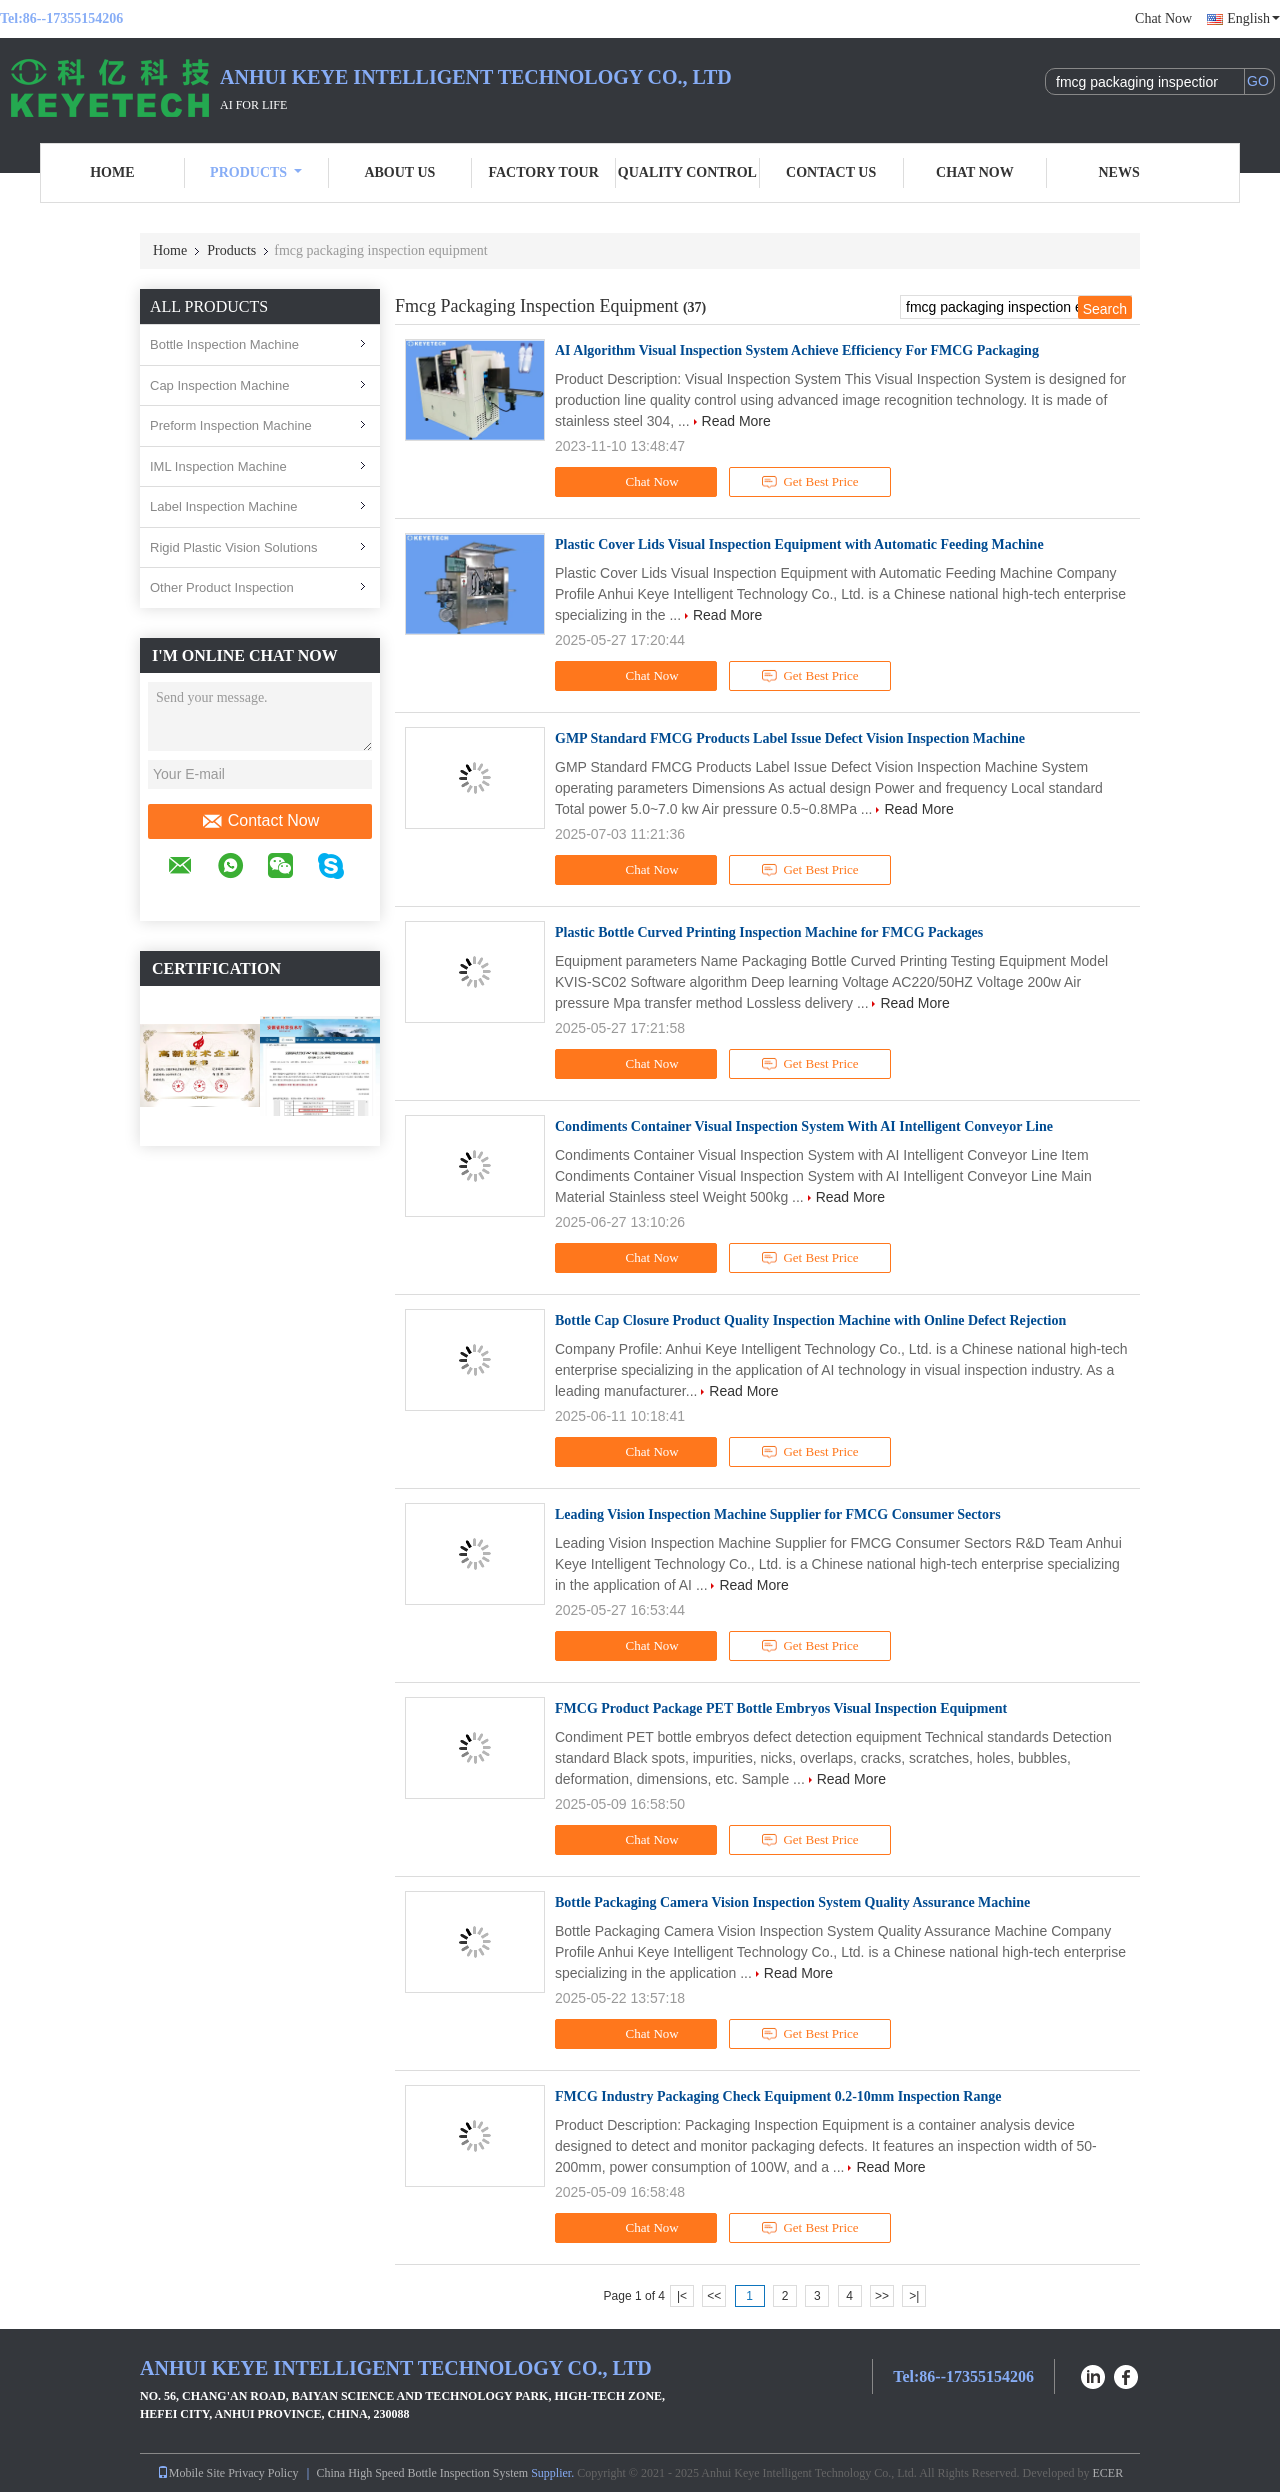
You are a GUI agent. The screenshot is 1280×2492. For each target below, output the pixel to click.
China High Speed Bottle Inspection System (423, 2473)
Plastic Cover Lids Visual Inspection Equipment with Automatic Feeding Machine (799, 544)
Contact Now (260, 821)
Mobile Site (191, 2473)
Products (256, 172)
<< (714, 2296)
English (1253, 18)
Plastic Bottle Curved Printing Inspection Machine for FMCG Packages (769, 932)
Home (112, 172)
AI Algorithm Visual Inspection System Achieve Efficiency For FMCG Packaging (797, 350)
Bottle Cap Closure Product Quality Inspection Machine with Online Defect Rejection (810, 1320)
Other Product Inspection (222, 587)
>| (914, 2296)
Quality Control (687, 172)
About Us (399, 172)
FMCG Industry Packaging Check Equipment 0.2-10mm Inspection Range (778, 2096)
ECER (1108, 2473)
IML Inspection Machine (218, 466)
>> (882, 2296)
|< (682, 2296)
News (1119, 172)
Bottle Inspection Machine (224, 344)
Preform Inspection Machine (231, 425)
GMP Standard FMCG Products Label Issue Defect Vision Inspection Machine (790, 738)
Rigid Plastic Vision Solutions (233, 547)
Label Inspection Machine (223, 506)
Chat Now (1163, 18)
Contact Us (831, 172)
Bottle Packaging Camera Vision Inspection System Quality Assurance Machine (792, 1902)
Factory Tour (543, 172)
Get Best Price (810, 482)
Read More (736, 421)
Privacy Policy (263, 2473)
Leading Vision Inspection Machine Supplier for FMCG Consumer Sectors (778, 1514)
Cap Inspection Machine (219, 385)
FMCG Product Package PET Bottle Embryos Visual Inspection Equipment (781, 1708)
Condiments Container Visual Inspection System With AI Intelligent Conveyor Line (804, 1126)
